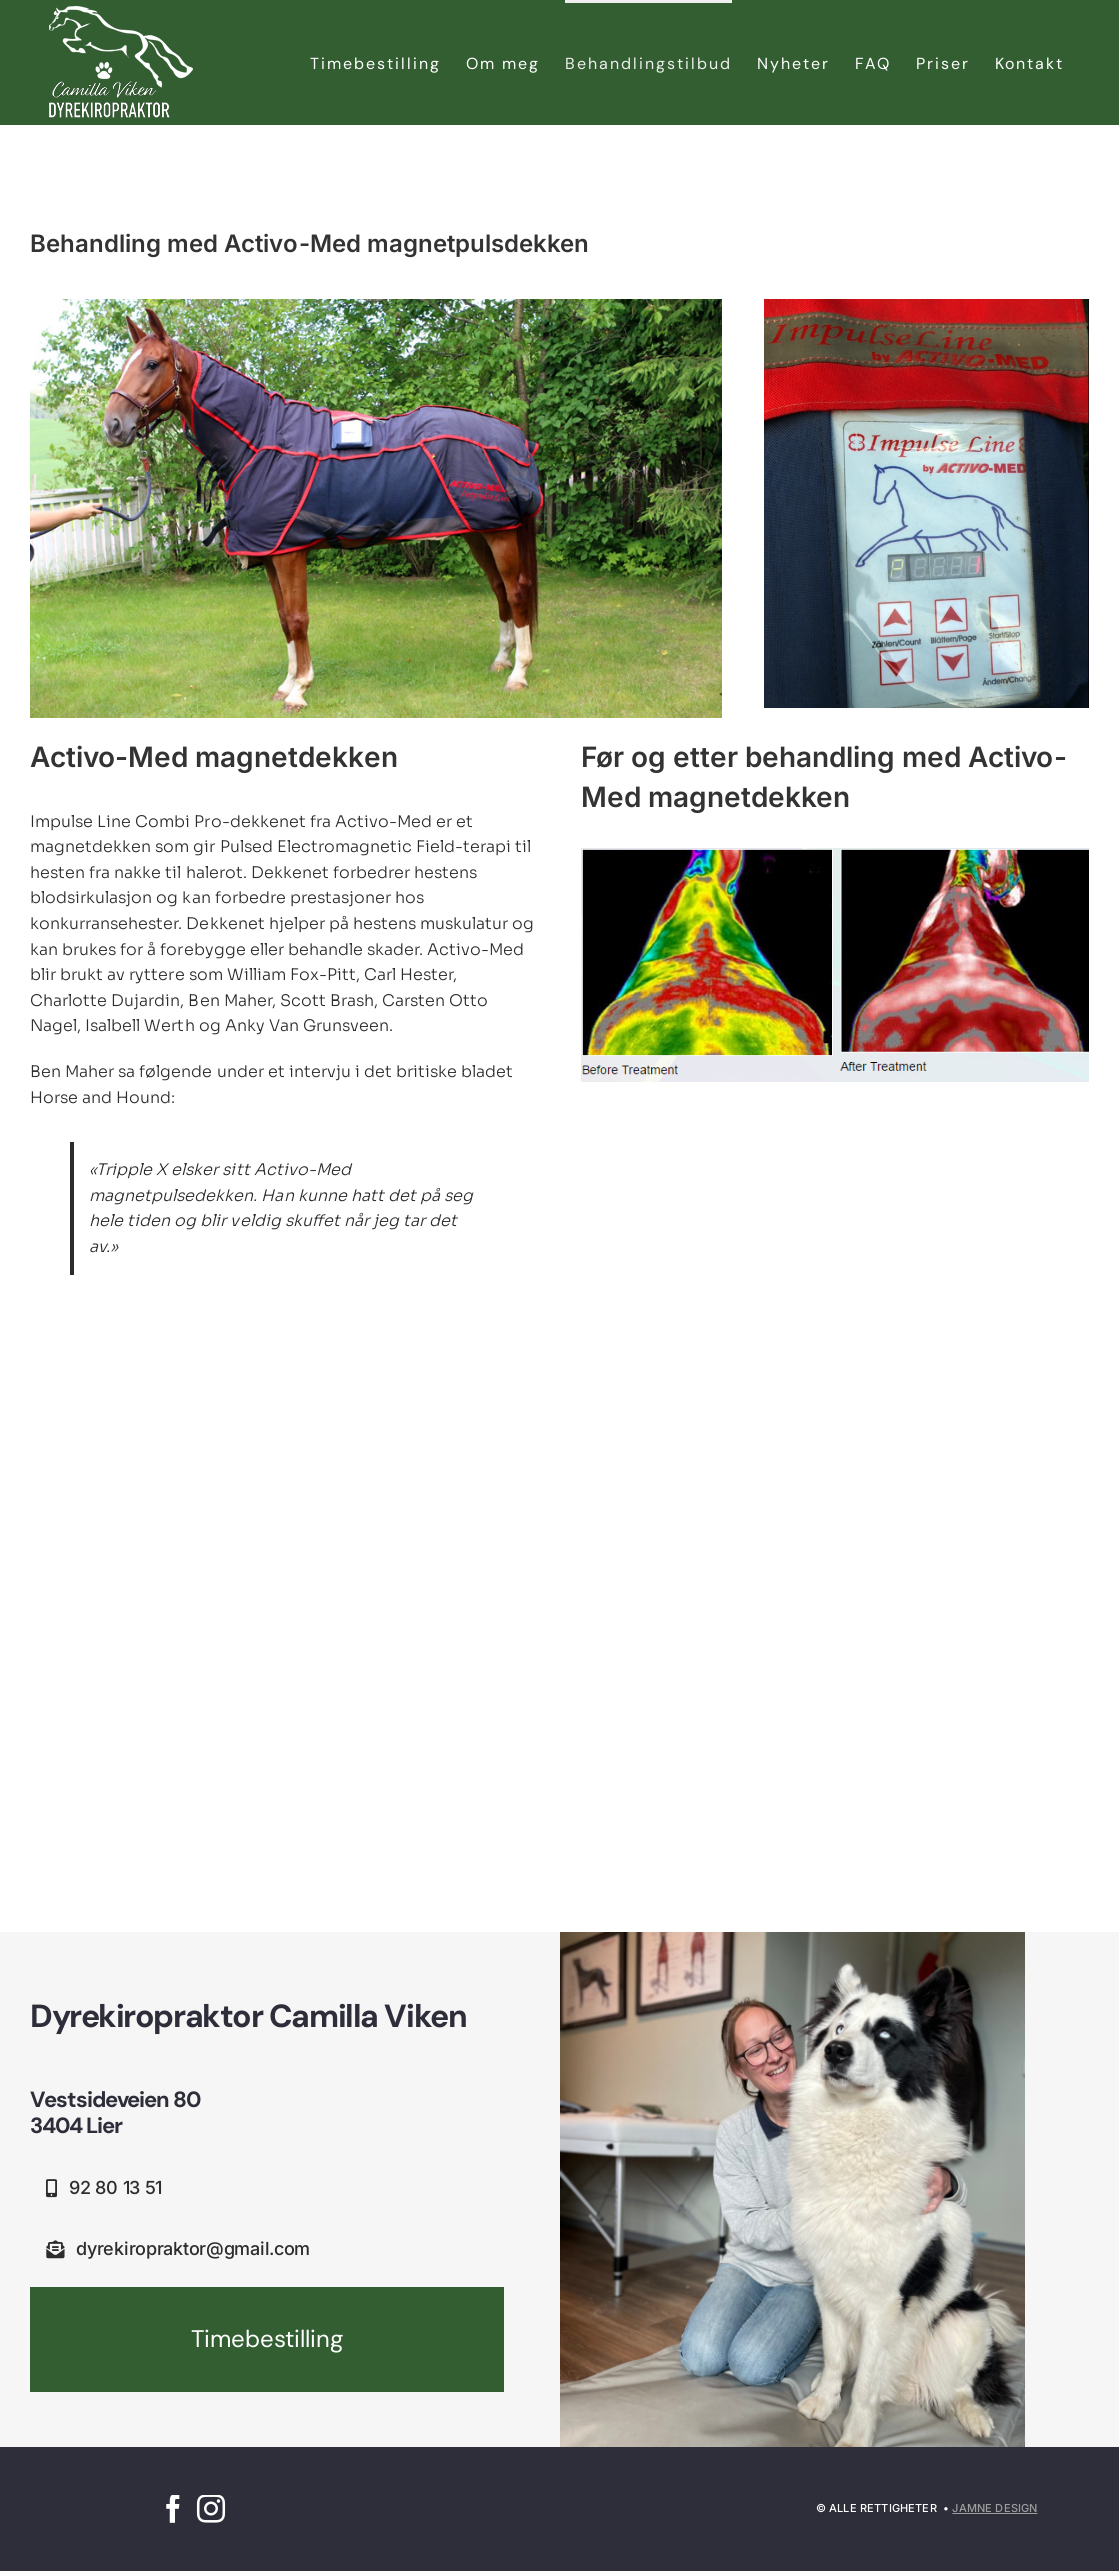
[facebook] (173, 2509)
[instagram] (211, 2509)
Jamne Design (994, 2508)
